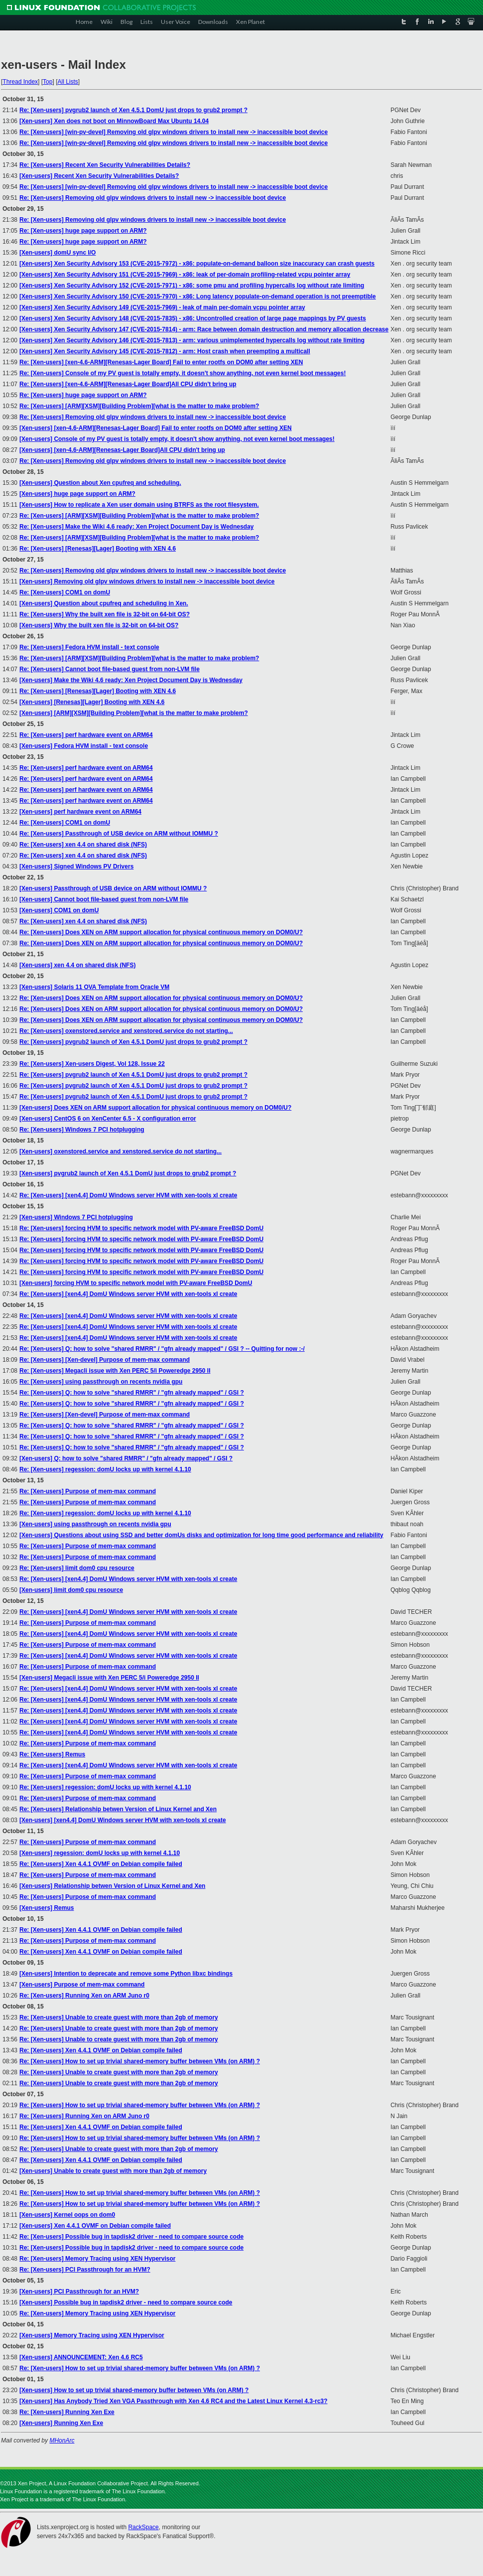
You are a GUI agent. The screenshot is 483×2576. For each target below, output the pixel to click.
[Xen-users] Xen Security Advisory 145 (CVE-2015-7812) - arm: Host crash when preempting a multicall (164, 351)
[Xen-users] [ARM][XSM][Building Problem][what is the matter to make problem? (133, 713)
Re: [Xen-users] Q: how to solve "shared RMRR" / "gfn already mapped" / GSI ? (131, 1392)
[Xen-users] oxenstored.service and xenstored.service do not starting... (120, 1151)
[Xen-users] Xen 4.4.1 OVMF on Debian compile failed (95, 2225)
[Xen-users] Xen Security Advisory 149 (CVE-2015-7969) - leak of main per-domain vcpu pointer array (162, 307)
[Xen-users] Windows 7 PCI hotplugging (76, 1217)
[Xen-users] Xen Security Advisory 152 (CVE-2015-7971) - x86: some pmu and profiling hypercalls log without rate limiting (191, 285)
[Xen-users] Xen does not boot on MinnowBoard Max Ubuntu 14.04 (114, 121)
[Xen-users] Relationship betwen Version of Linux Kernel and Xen (112, 1885)
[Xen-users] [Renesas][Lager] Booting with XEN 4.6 (91, 702)
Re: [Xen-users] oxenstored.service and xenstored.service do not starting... (126, 1030)
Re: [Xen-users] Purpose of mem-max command (87, 1491)
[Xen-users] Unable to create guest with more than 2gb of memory (113, 2170)
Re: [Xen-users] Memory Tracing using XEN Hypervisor (97, 2258)
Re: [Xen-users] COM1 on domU (64, 592)
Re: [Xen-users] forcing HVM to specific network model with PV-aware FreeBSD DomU (141, 1228)
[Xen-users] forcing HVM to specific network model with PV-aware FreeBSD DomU (135, 1283)
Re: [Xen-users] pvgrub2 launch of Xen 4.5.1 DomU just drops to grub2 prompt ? (133, 110)
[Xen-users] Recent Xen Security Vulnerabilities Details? (99, 175)
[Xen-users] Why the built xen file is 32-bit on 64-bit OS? (98, 625)
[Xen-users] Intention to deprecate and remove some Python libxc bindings (126, 1973)
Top (47, 81)
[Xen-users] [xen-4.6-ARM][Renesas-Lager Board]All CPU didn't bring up (122, 449)
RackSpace (143, 2527)
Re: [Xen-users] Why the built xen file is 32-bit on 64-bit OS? (104, 614)
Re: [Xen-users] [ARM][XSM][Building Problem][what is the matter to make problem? (139, 406)
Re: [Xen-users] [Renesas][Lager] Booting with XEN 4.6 (97, 548)
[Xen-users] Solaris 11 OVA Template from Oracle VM (94, 987)
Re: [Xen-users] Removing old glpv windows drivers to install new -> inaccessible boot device (152, 197)
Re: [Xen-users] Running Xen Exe (67, 2412)
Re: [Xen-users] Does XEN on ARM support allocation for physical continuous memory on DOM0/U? (161, 932)
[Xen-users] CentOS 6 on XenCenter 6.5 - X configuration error (107, 1118)
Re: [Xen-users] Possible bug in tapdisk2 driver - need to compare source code (131, 2236)
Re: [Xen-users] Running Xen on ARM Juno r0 (84, 1995)
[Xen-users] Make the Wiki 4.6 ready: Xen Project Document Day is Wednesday (130, 680)
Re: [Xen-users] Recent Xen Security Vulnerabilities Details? (104, 164)
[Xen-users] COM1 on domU (59, 910)
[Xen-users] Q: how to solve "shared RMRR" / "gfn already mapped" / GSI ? (126, 1458)
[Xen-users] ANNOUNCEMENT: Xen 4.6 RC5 (81, 2357)
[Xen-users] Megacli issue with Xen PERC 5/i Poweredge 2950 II (109, 1677)
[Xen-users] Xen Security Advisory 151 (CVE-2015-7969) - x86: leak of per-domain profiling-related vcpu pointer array (184, 274)
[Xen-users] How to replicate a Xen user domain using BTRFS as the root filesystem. (139, 504)
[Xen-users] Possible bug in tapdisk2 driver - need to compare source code (125, 2302)
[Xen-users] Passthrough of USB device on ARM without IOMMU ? (113, 888)
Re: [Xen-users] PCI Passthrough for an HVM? (84, 2269)
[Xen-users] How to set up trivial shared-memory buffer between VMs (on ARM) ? (133, 2390)
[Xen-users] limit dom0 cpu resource (71, 1589)
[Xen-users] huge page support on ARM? (77, 493)
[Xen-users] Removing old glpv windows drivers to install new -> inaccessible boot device (146, 581)
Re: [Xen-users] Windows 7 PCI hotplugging (81, 1129)
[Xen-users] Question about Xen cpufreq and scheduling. (100, 482)
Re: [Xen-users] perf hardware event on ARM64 (86, 734)
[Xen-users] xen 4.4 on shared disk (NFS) (77, 965)
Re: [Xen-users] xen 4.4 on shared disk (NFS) (83, 844)
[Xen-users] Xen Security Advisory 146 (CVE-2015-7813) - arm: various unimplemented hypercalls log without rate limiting (191, 340)
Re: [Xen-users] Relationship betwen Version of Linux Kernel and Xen (118, 1809)
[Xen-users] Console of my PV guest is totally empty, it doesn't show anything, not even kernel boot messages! (177, 438)
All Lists (67, 81)
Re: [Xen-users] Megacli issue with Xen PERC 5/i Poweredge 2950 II (114, 1370)
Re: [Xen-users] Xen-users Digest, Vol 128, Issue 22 (92, 1063)
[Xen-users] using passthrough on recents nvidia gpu (95, 1524)
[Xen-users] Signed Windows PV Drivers (76, 866)
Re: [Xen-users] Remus (52, 1754)
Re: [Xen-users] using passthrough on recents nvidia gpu (100, 1381)
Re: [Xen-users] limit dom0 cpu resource (76, 1568)
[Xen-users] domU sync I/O (57, 252)
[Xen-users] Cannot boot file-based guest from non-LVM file (103, 899)
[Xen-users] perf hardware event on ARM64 (80, 811)
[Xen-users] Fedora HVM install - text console (83, 745)
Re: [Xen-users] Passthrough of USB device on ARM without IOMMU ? (118, 833)
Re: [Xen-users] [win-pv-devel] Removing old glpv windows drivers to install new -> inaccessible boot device (173, 132)
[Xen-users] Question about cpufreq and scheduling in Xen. (103, 603)
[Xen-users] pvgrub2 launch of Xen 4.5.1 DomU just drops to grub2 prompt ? (127, 1173)
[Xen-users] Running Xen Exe (61, 2423)
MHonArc (61, 2440)
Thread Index (20, 81)
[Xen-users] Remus (46, 1907)
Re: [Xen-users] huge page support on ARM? (83, 230)
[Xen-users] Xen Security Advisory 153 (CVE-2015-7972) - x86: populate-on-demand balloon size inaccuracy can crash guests (196, 263)
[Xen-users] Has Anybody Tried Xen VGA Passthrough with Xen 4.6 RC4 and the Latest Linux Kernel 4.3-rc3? (173, 2401)
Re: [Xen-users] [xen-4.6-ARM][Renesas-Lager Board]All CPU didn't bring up (128, 384)
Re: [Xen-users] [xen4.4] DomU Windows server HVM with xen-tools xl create (128, 1195)
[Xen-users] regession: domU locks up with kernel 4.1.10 (99, 1853)
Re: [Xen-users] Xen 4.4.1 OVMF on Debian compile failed (100, 1863)
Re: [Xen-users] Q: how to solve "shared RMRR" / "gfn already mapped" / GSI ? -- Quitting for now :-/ (162, 1348)
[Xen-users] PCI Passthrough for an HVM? (79, 2291)
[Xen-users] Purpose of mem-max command (81, 1984)
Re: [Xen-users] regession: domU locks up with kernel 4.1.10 (105, 1469)
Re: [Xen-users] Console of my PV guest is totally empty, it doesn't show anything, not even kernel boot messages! (182, 373)
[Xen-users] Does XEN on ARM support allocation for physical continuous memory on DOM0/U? (155, 1107)
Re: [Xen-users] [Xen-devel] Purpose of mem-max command (104, 1359)
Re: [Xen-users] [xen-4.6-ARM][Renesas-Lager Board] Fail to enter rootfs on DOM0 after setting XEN (161, 362)
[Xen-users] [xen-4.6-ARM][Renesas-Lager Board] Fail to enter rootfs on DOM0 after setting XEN (155, 428)
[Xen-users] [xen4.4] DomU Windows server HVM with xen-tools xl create (122, 1820)
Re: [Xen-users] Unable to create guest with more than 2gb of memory (118, 2017)
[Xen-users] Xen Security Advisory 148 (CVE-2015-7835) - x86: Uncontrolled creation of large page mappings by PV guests (192, 318)
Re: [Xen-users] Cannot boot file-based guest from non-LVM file (109, 669)
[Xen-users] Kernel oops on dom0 (67, 2214)
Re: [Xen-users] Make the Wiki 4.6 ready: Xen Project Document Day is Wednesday (136, 526)
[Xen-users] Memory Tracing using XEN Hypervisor (91, 2335)
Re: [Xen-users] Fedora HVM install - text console (89, 647)
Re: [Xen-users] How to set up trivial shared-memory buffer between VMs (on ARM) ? (139, 2061)
